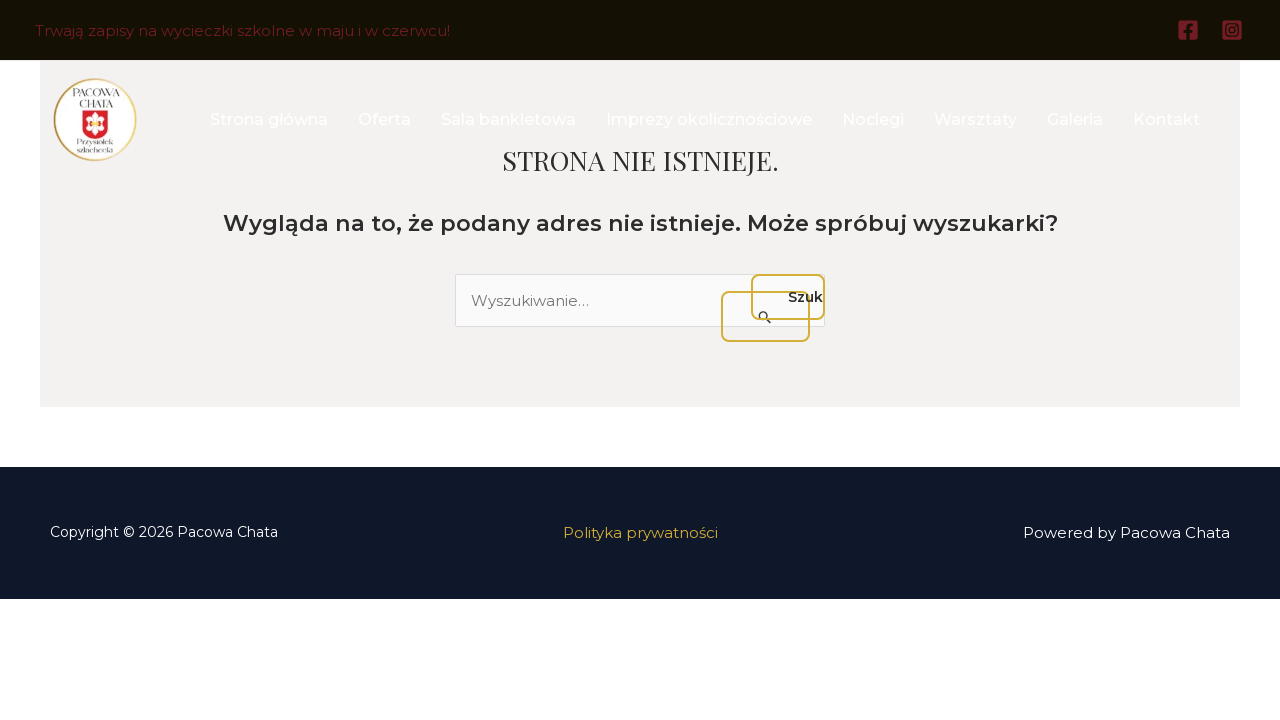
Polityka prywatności (640, 532)
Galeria (1075, 119)
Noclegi (873, 119)
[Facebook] (1188, 30)
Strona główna (269, 119)
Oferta (384, 119)
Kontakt (1166, 119)
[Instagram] (1232, 30)
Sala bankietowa (508, 119)
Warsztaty (975, 119)
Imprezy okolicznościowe (709, 119)
